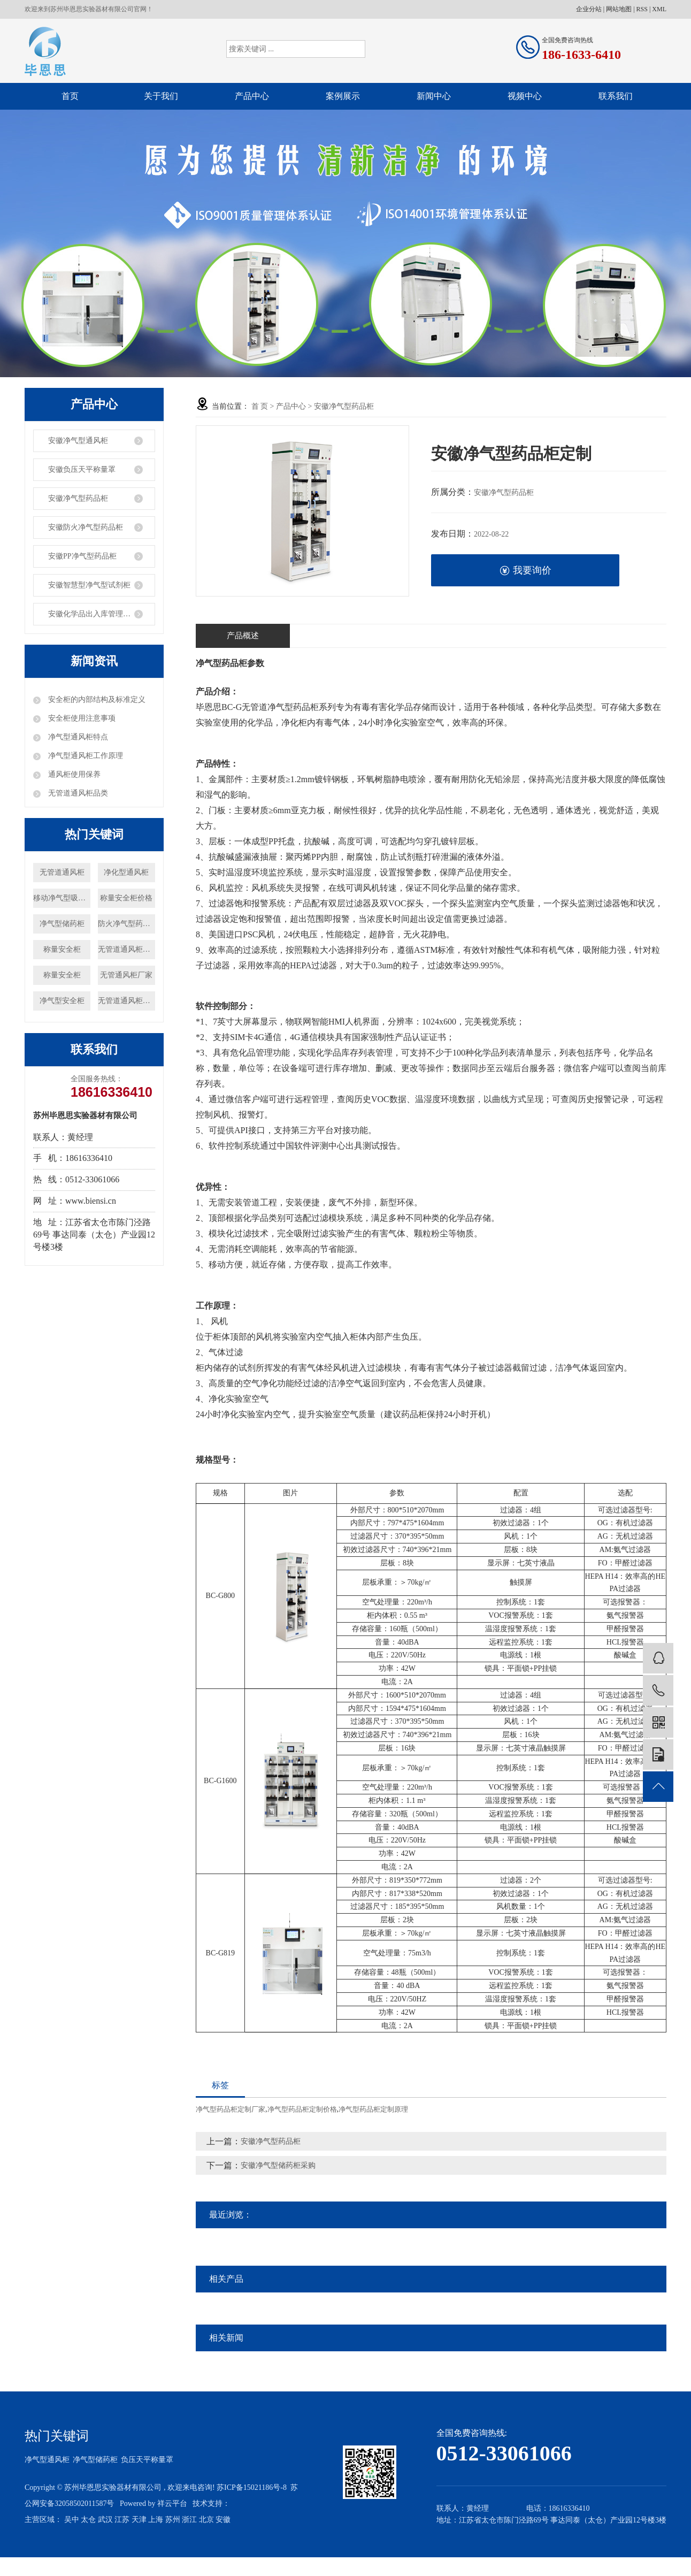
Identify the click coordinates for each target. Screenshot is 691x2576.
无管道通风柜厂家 (126, 949)
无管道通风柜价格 (126, 1001)
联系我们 (615, 96)
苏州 (172, 2520)
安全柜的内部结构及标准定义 (95, 699)
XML (659, 9)
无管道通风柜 (62, 872)
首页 (70, 96)
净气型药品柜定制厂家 (230, 2109)
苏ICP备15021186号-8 (252, 2487)
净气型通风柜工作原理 (84, 756)
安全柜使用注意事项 (81, 718)
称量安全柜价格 (126, 898)
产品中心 (252, 96)
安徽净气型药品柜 (78, 498)
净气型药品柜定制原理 (373, 2109)
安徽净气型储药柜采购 (278, 2165)
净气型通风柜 (47, 2460)
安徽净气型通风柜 (78, 441)
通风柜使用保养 (73, 774)
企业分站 (589, 9)
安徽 (223, 2520)
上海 (155, 2520)
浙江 (189, 2520)
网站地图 (619, 9)
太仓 (88, 2520)
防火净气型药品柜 (126, 924)
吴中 (71, 2520)
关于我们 (161, 96)
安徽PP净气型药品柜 (82, 556)
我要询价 (525, 570)
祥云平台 (172, 2503)
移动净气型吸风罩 (61, 898)
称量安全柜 (62, 949)
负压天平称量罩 (147, 2460)
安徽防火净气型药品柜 (85, 527)
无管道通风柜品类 (77, 793)
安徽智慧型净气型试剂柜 (89, 585)
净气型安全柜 (62, 1001)
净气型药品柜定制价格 (302, 2109)
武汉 (105, 2520)
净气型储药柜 (62, 924)
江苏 (121, 2520)
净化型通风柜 (126, 872)
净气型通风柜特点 (77, 737)
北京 (206, 2520)
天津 (139, 2520)
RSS (642, 9)
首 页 (259, 406)
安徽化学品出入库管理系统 (93, 614)
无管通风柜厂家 (126, 975)
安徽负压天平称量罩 (82, 469)
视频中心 (525, 96)
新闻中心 (434, 96)
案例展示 (343, 96)
